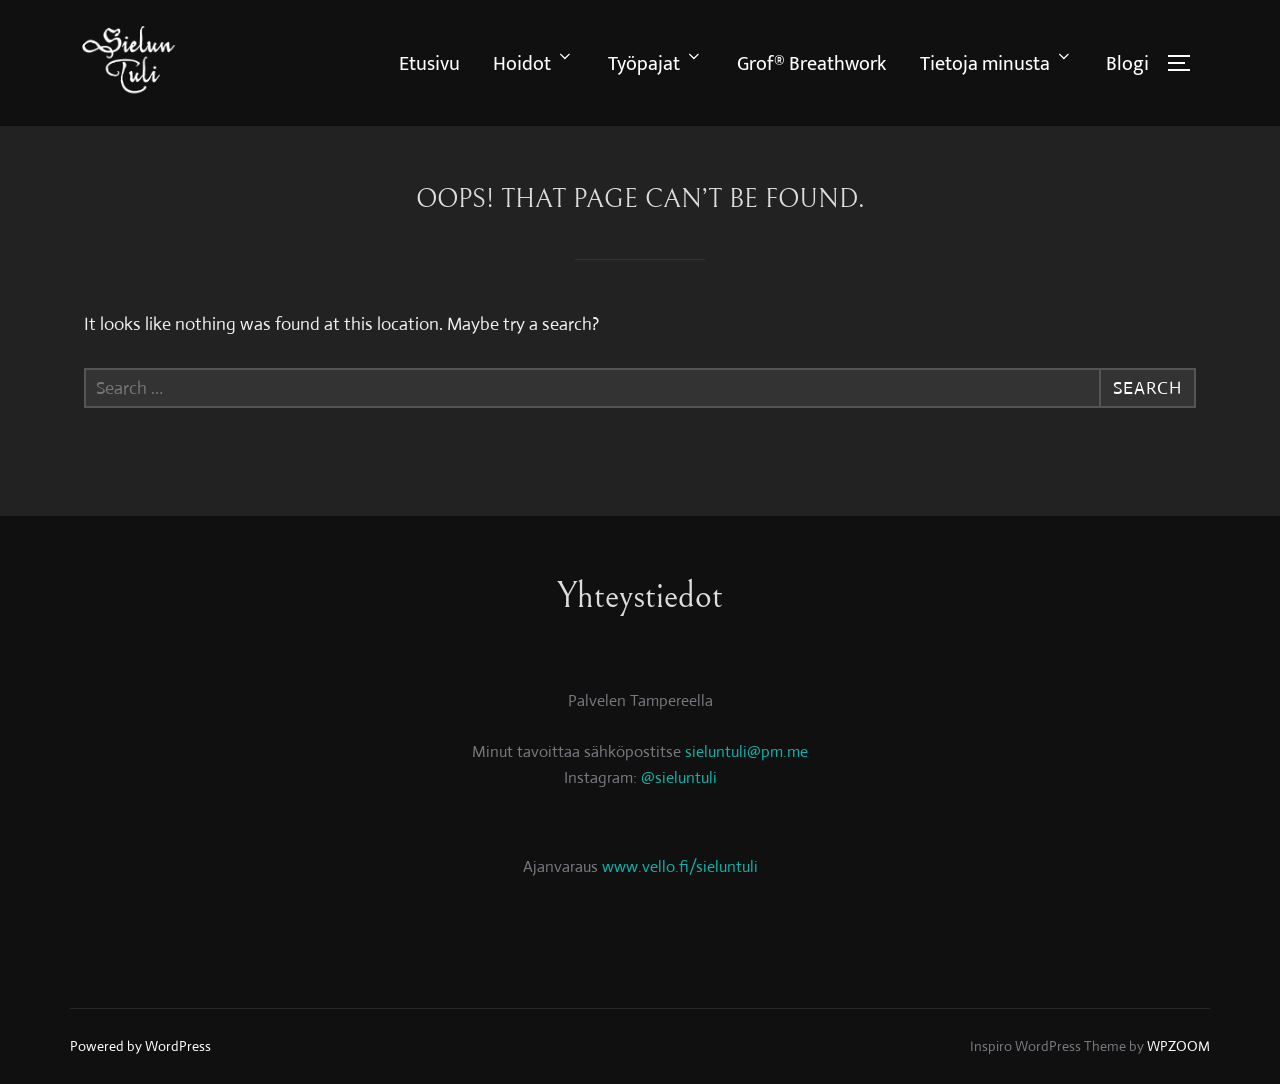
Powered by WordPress (140, 1046)
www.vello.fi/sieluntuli (680, 866)
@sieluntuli (679, 777)
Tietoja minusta (996, 64)
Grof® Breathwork (811, 64)
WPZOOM (1178, 1046)
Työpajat (655, 64)
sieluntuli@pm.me (746, 751)
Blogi (1127, 64)
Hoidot (533, 64)
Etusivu (429, 64)
